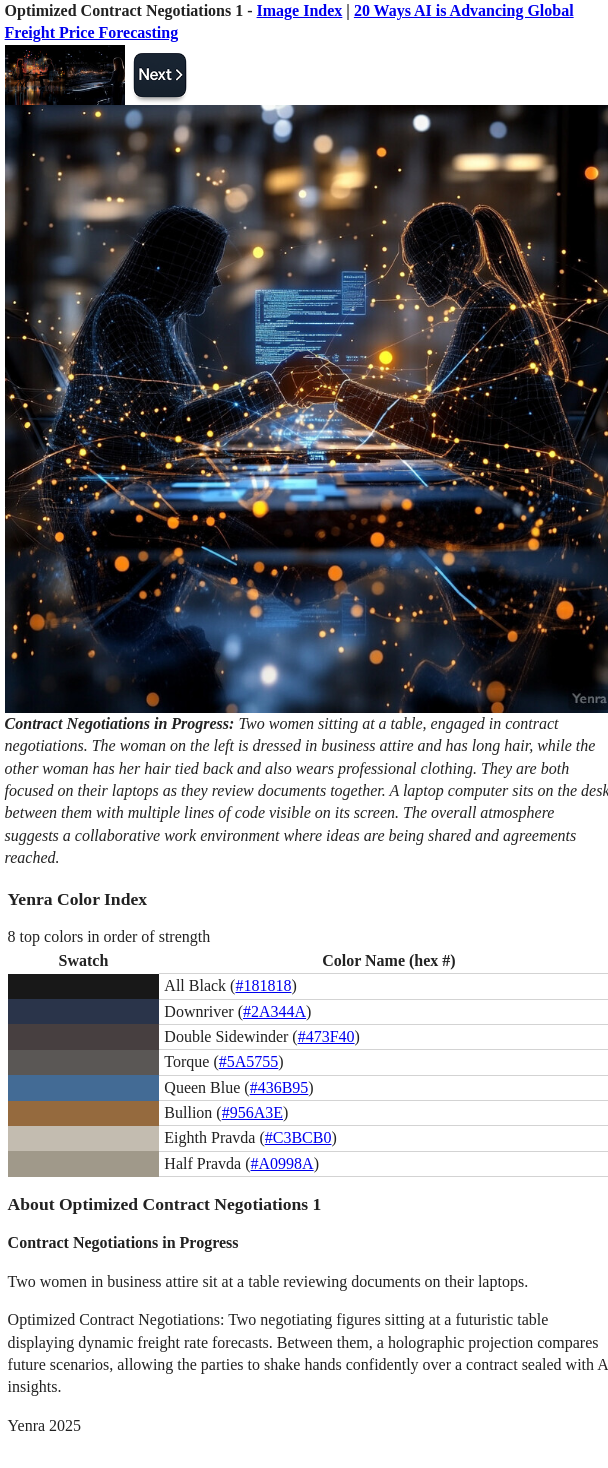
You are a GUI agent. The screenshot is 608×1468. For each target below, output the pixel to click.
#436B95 (279, 1087)
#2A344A (274, 1011)
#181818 (263, 985)
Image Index (300, 10)
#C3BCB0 (298, 1137)
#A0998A (282, 1163)
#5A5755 (249, 1061)
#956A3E (252, 1112)
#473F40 (326, 1036)
